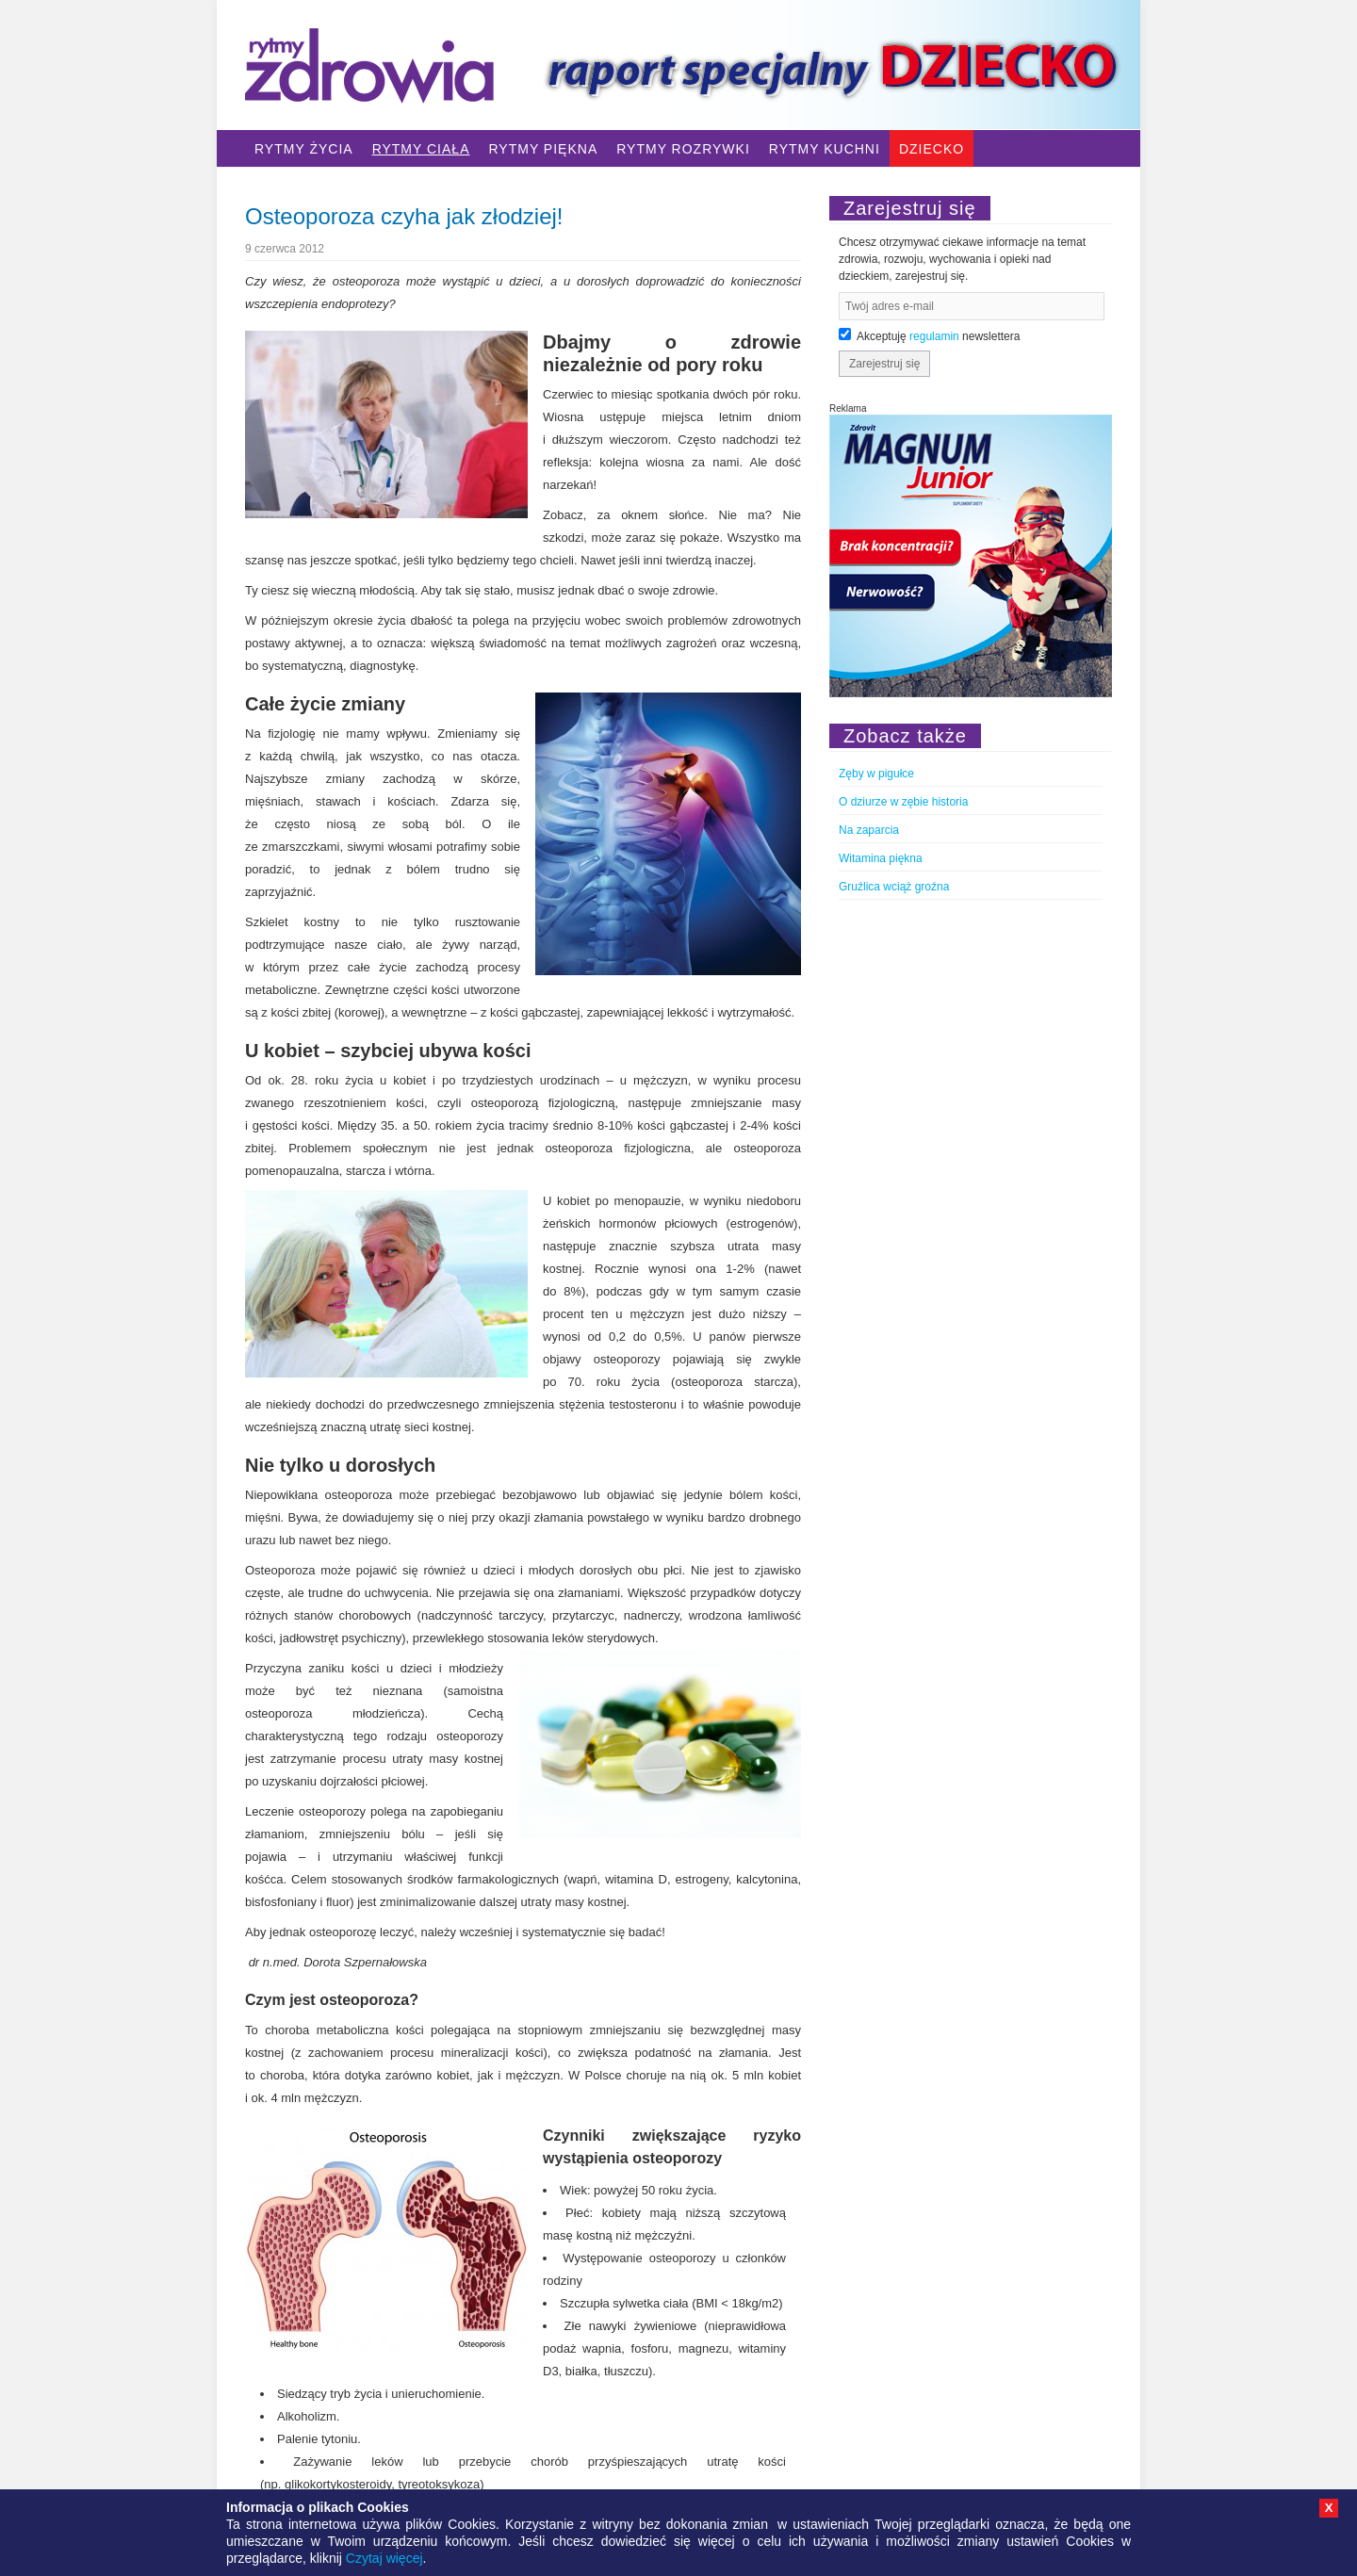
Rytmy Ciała (421, 148)
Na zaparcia (869, 830)
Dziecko (931, 148)
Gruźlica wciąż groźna (894, 886)
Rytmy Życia (303, 148)
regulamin (934, 336)
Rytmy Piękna (542, 148)
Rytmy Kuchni (824, 148)
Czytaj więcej (384, 2558)
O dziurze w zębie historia (903, 801)
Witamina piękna (881, 858)
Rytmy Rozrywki (683, 148)
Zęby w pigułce (876, 773)
